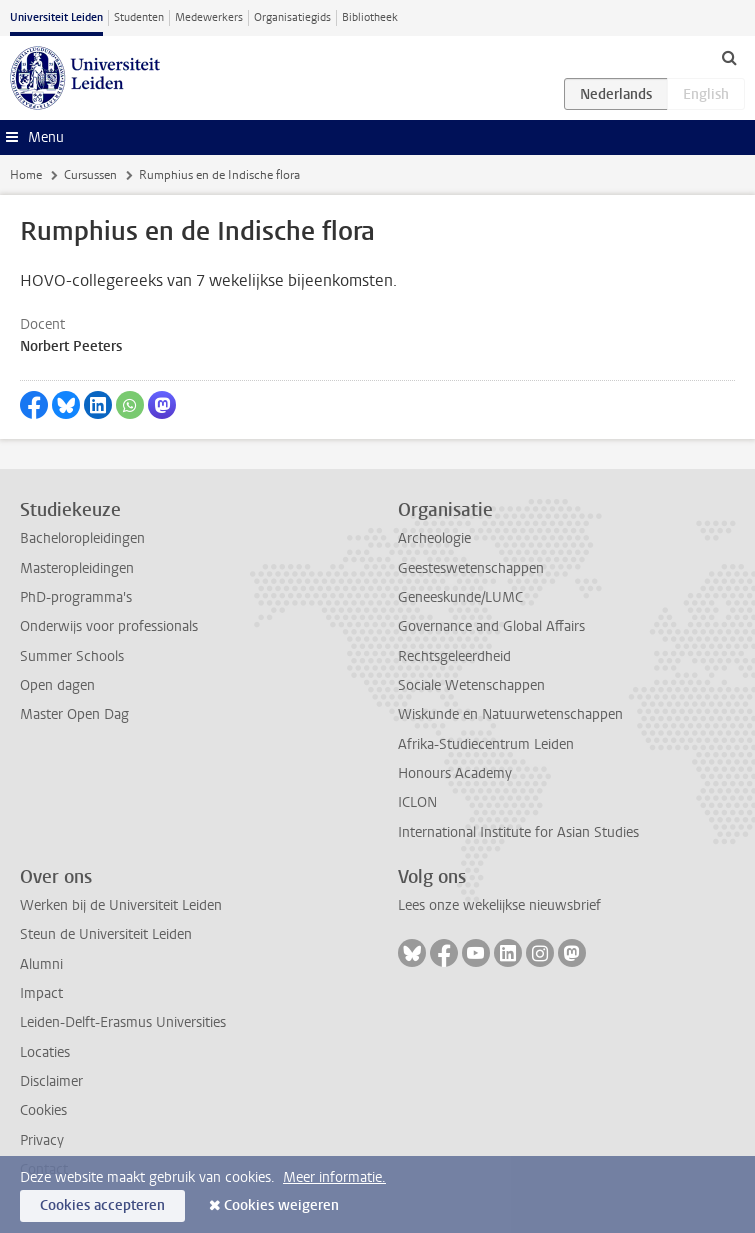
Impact (41, 993)
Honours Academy (455, 773)
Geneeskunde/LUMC (460, 597)
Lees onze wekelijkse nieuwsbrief (499, 905)
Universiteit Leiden (56, 17)
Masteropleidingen (77, 568)
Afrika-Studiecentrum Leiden (486, 744)
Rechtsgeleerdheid (454, 656)
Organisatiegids (292, 17)
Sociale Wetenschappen (471, 685)
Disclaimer (51, 1081)
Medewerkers (209, 17)
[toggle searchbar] (729, 57)
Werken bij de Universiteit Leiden (121, 905)
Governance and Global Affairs (491, 626)
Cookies (43, 1110)
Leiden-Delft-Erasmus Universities (123, 1022)
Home (26, 175)
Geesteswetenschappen (471, 568)
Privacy (42, 1140)
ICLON (417, 802)
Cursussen (90, 175)
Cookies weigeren (281, 1205)
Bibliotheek (370, 17)
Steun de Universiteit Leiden (106, 934)
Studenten (139, 17)
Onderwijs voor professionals (109, 626)
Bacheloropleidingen (82, 538)
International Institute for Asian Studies (518, 832)
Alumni (41, 964)
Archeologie (434, 538)
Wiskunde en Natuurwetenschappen (510, 714)
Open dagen (57, 685)
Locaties (45, 1052)
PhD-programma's (76, 597)
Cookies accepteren (102, 1205)
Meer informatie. (334, 1177)
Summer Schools (72, 656)
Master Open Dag (74, 714)
